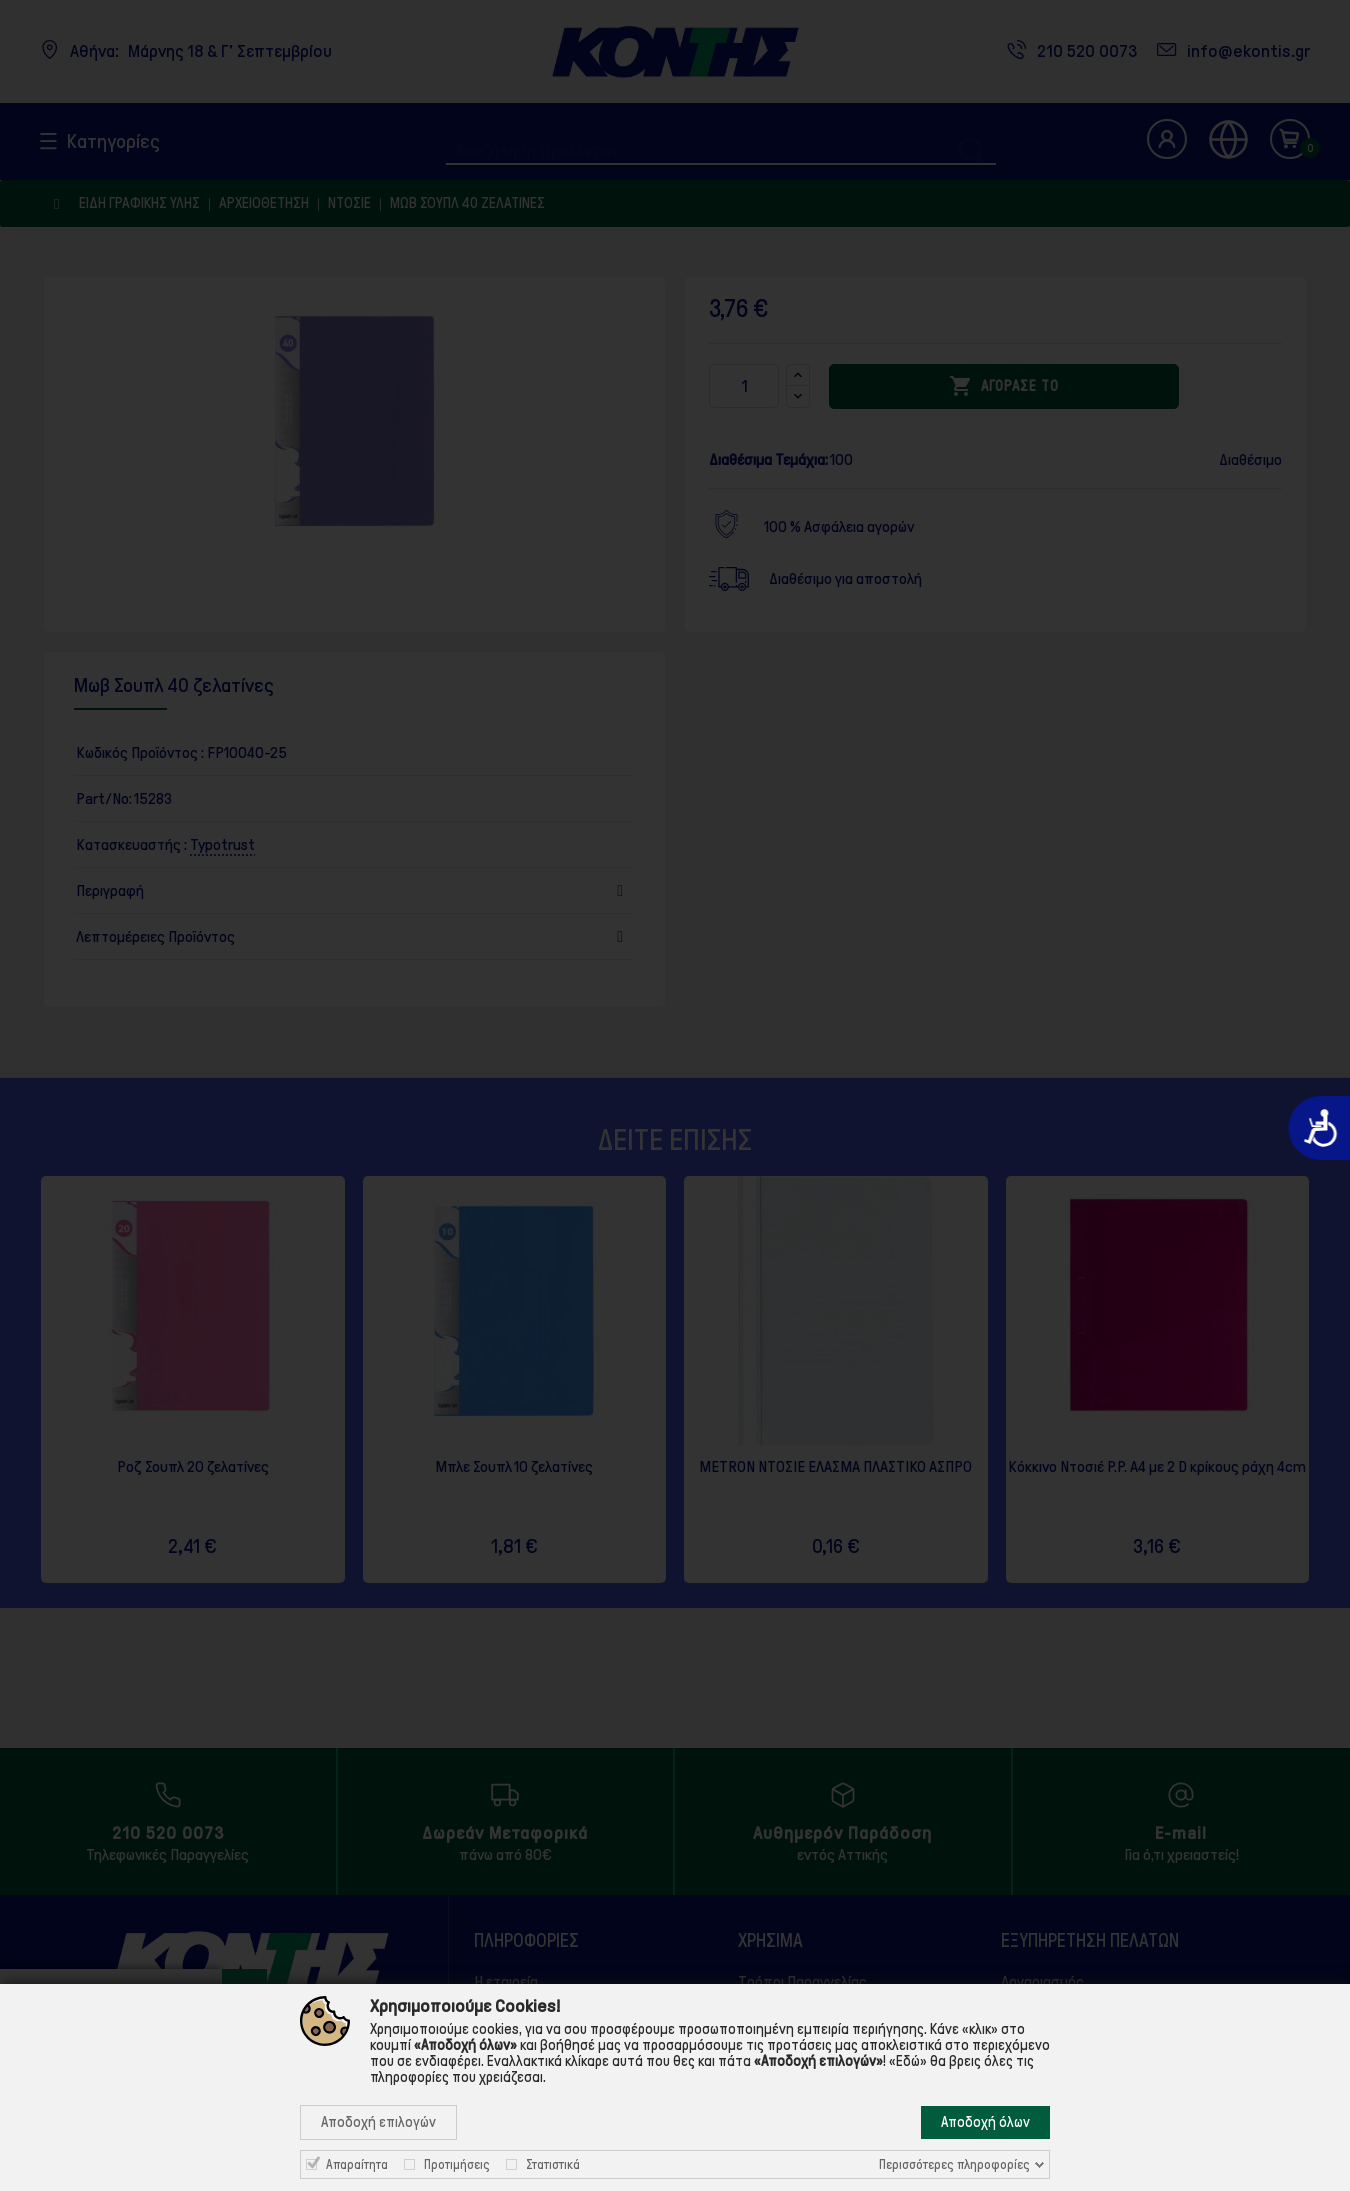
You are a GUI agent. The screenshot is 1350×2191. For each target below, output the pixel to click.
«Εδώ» (908, 2061)
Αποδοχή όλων (985, 2122)
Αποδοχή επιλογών (378, 2122)
